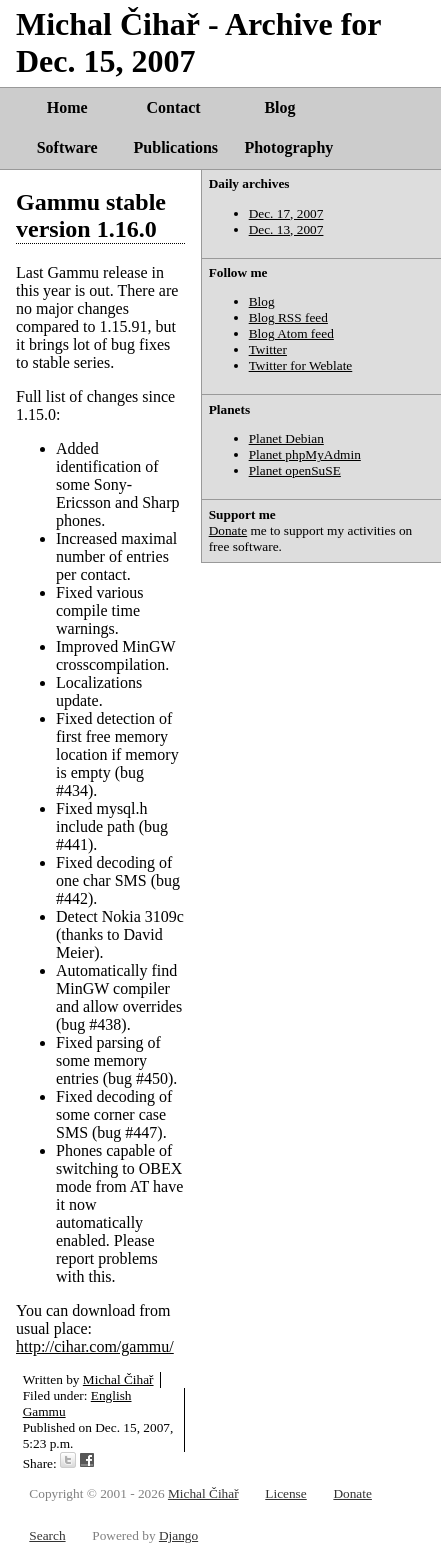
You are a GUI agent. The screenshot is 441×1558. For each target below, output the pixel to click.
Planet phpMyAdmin (305, 454)
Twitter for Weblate (301, 365)
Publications (176, 147)
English (111, 1395)
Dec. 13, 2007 (286, 229)
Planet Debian (286, 438)
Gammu (44, 1411)
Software (67, 147)
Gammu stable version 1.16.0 (91, 215)
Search (47, 1535)
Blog (279, 107)
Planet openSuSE (295, 470)
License (285, 1493)
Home (67, 107)
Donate (228, 530)
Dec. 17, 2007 (286, 213)
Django (178, 1535)
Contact (173, 107)
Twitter (268, 349)
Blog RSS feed (288, 317)
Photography (288, 147)
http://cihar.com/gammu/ (95, 1346)
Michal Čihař (118, 1379)
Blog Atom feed (291, 333)
